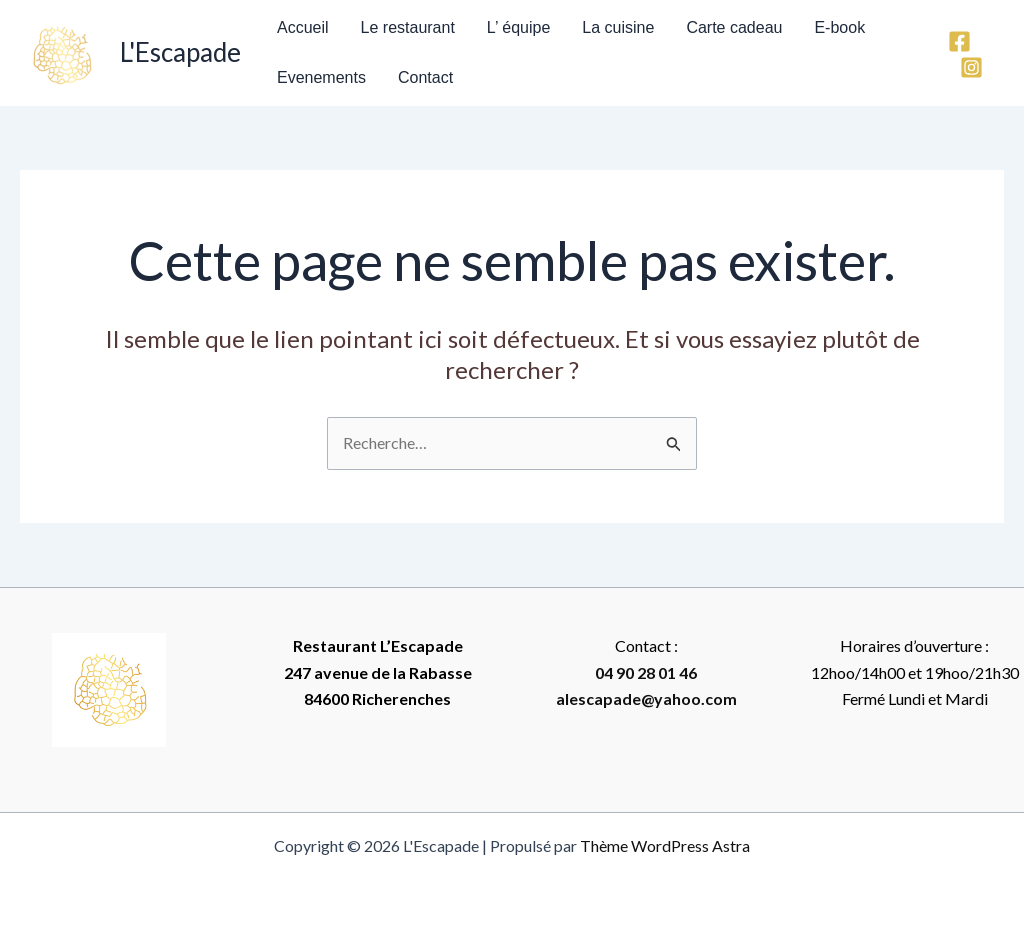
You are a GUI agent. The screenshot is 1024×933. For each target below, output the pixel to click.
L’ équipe (518, 27)
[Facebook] (959, 41)
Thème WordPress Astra (665, 845)
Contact (425, 77)
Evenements (321, 77)
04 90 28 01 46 (646, 672)
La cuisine (618, 27)
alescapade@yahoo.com (646, 698)
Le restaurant (408, 27)
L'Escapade (180, 52)
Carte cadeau (734, 27)
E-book (839, 27)
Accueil (303, 27)
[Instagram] (971, 67)
